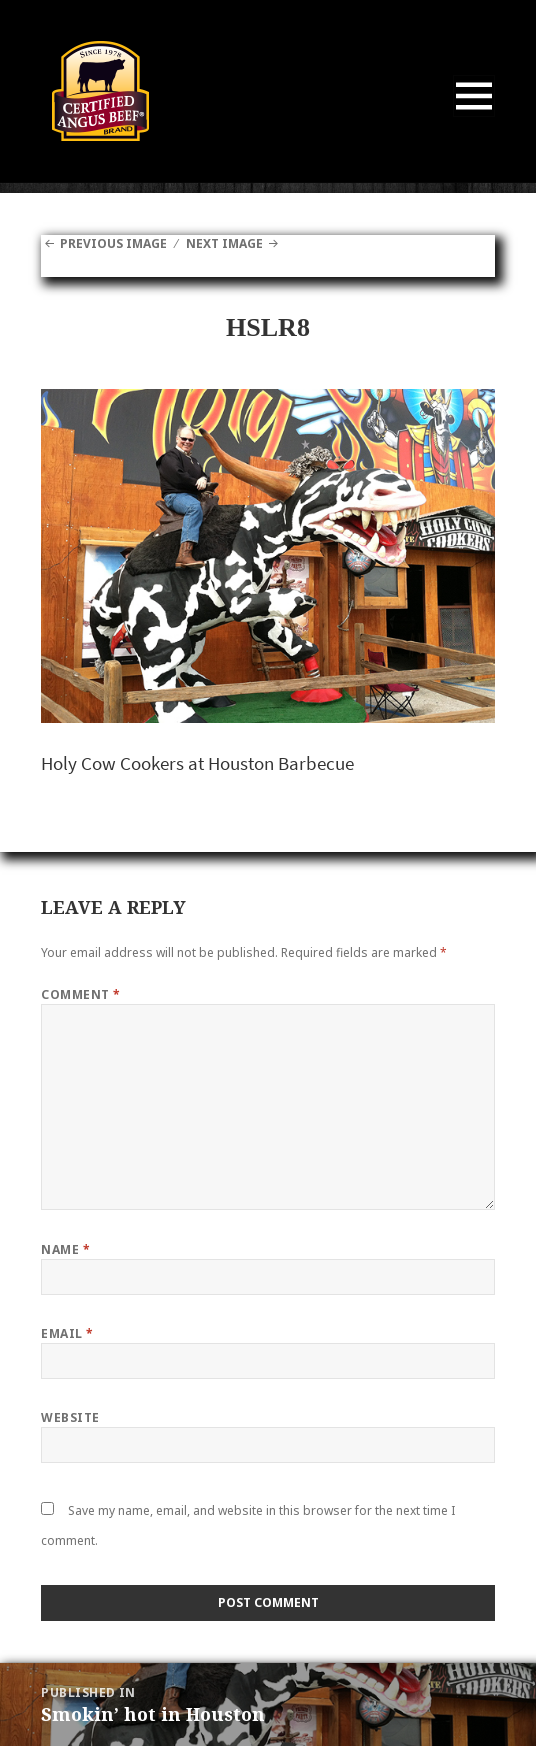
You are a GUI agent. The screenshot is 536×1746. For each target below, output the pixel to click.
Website (70, 1417)
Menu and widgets (474, 116)
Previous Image (113, 243)
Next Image (224, 243)
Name (65, 1249)
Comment (80, 994)
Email (67, 1333)
